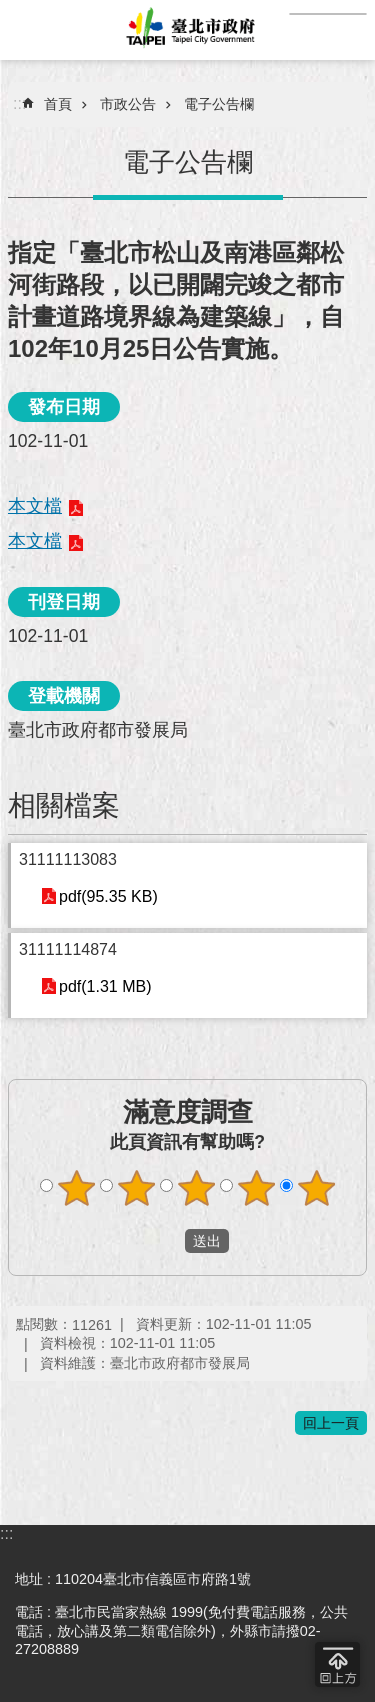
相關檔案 (64, 805)
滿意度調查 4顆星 (256, 1188)
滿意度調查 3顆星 (196, 1188)
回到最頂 (337, 1664)
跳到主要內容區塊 (10, 10)
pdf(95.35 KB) (108, 896)
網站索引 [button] (30, 30)
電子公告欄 (219, 104)
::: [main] (19, 103)
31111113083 (68, 859)
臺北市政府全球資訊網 (187, 30)
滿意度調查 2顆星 (136, 1188)
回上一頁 (331, 1423)
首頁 (58, 104)
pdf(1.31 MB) (105, 986)
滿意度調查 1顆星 (76, 1188)
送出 (166, 1241)
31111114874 (68, 949)
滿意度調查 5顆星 (316, 1188)
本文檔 (35, 506)
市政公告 (128, 104)
